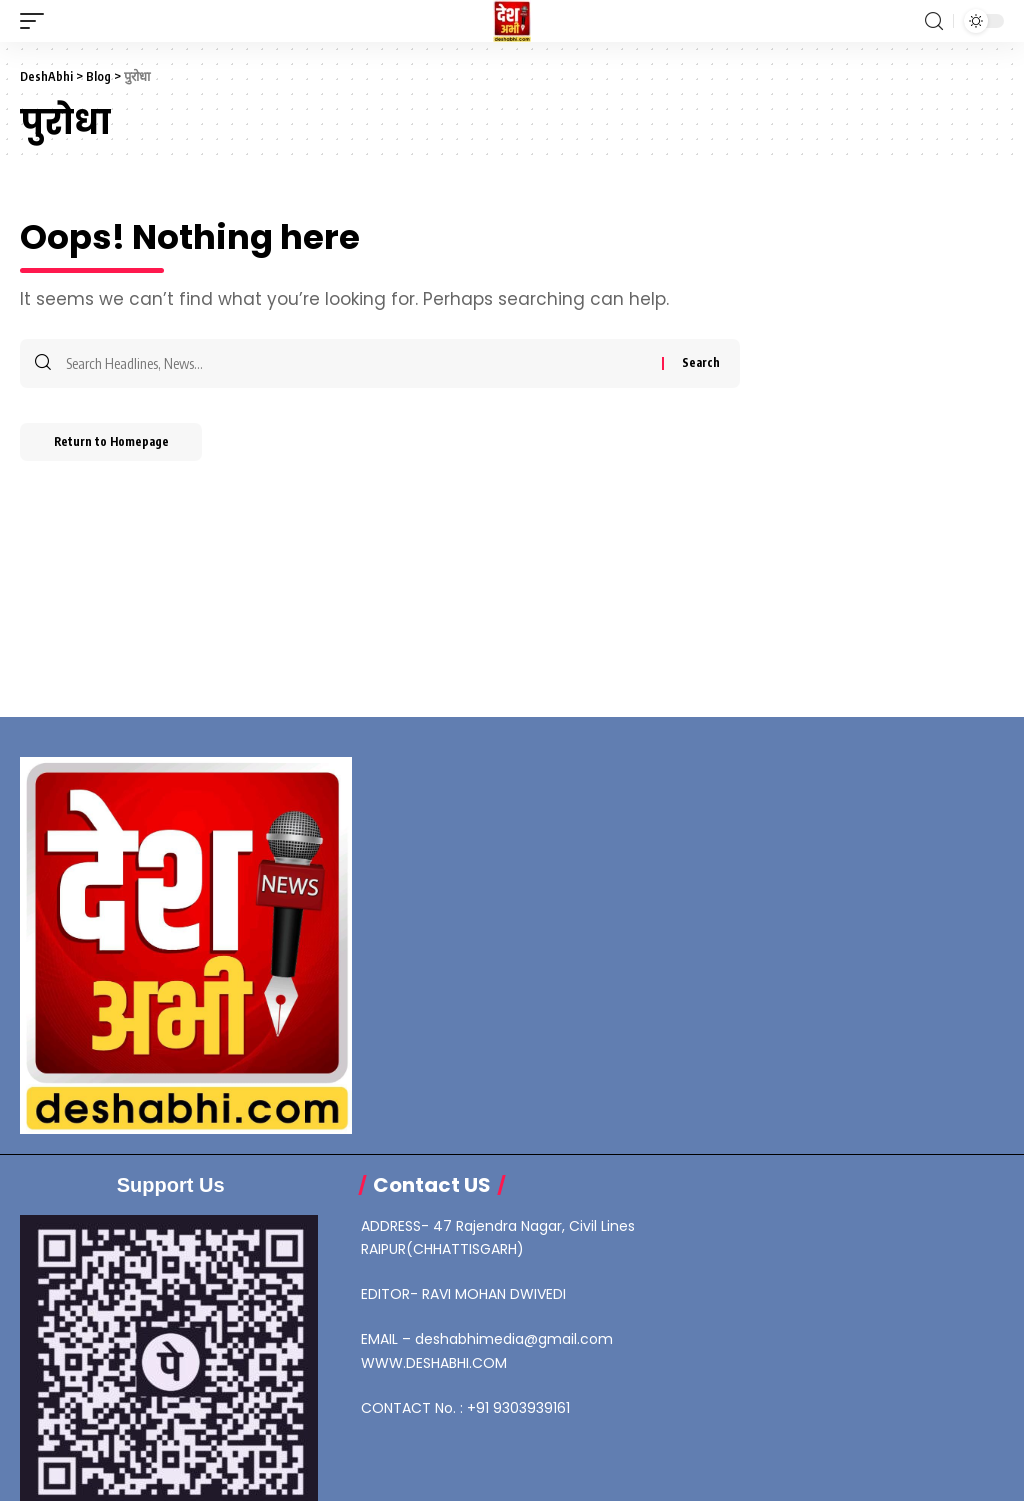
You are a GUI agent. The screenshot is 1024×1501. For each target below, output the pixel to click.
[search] (934, 21)
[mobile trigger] (37, 21)
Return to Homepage (118, 444)
